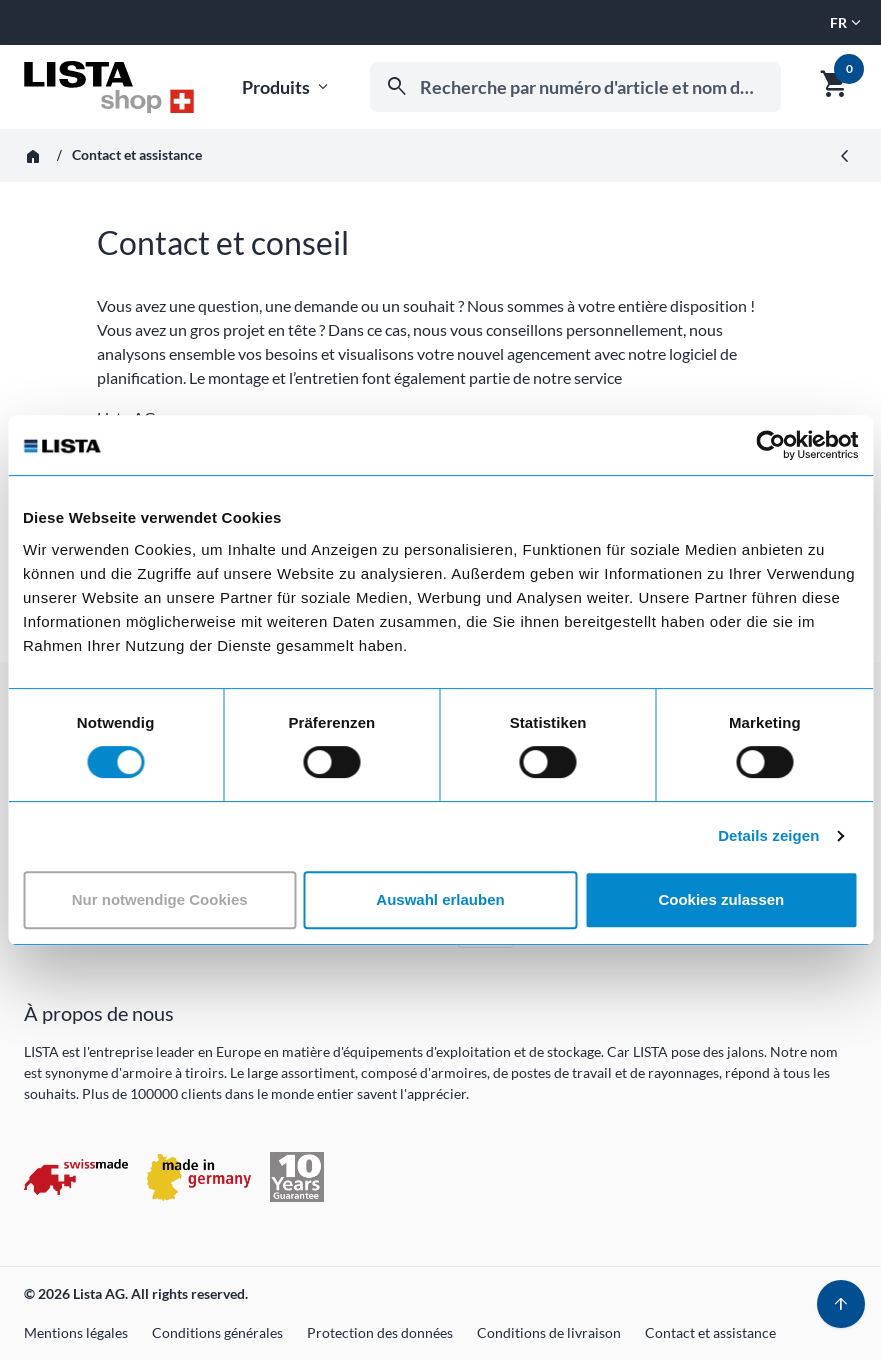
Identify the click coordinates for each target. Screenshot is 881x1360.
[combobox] (575, 87)
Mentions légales (76, 1332)
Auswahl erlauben (440, 899)
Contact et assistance (710, 1332)
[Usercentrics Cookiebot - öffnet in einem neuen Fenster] (770, 445)
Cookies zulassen (721, 899)
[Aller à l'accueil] (109, 87)
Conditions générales (217, 1332)
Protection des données (380, 1332)
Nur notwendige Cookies (160, 899)
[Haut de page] (841, 1304)
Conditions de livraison (549, 1332)
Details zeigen (768, 835)
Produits (287, 87)
